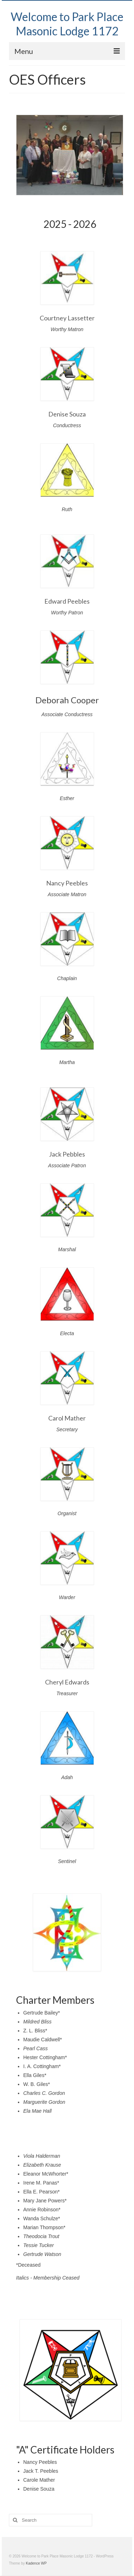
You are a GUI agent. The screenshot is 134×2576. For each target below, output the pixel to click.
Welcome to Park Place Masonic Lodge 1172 (67, 24)
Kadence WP (36, 2563)
